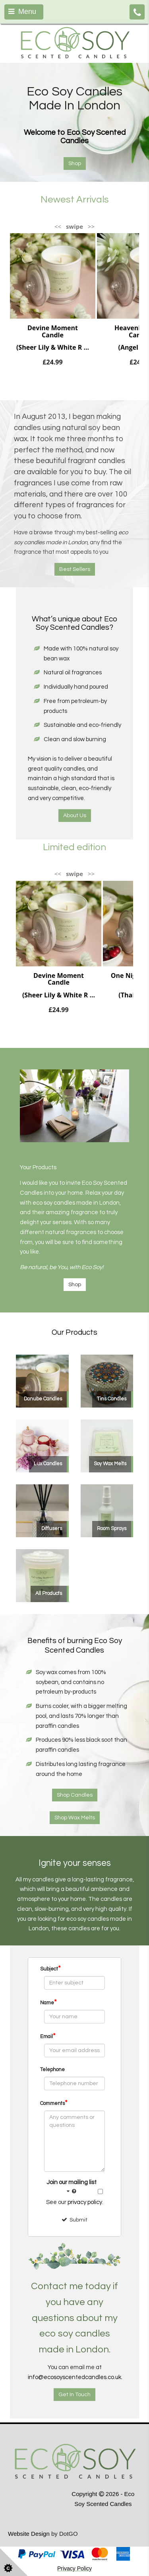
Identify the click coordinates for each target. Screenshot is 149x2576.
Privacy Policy (74, 2568)
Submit (74, 2220)
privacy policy (85, 2202)
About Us (74, 815)
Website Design (29, 2533)
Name (48, 2002)
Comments (54, 2103)
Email (48, 2036)
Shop (74, 1284)
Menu (22, 12)
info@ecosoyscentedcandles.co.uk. (75, 2377)
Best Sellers (74, 569)
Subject (50, 1968)
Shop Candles (75, 1795)
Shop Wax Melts (74, 1818)
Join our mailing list (71, 2187)
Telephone (52, 2069)
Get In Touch (74, 2394)
